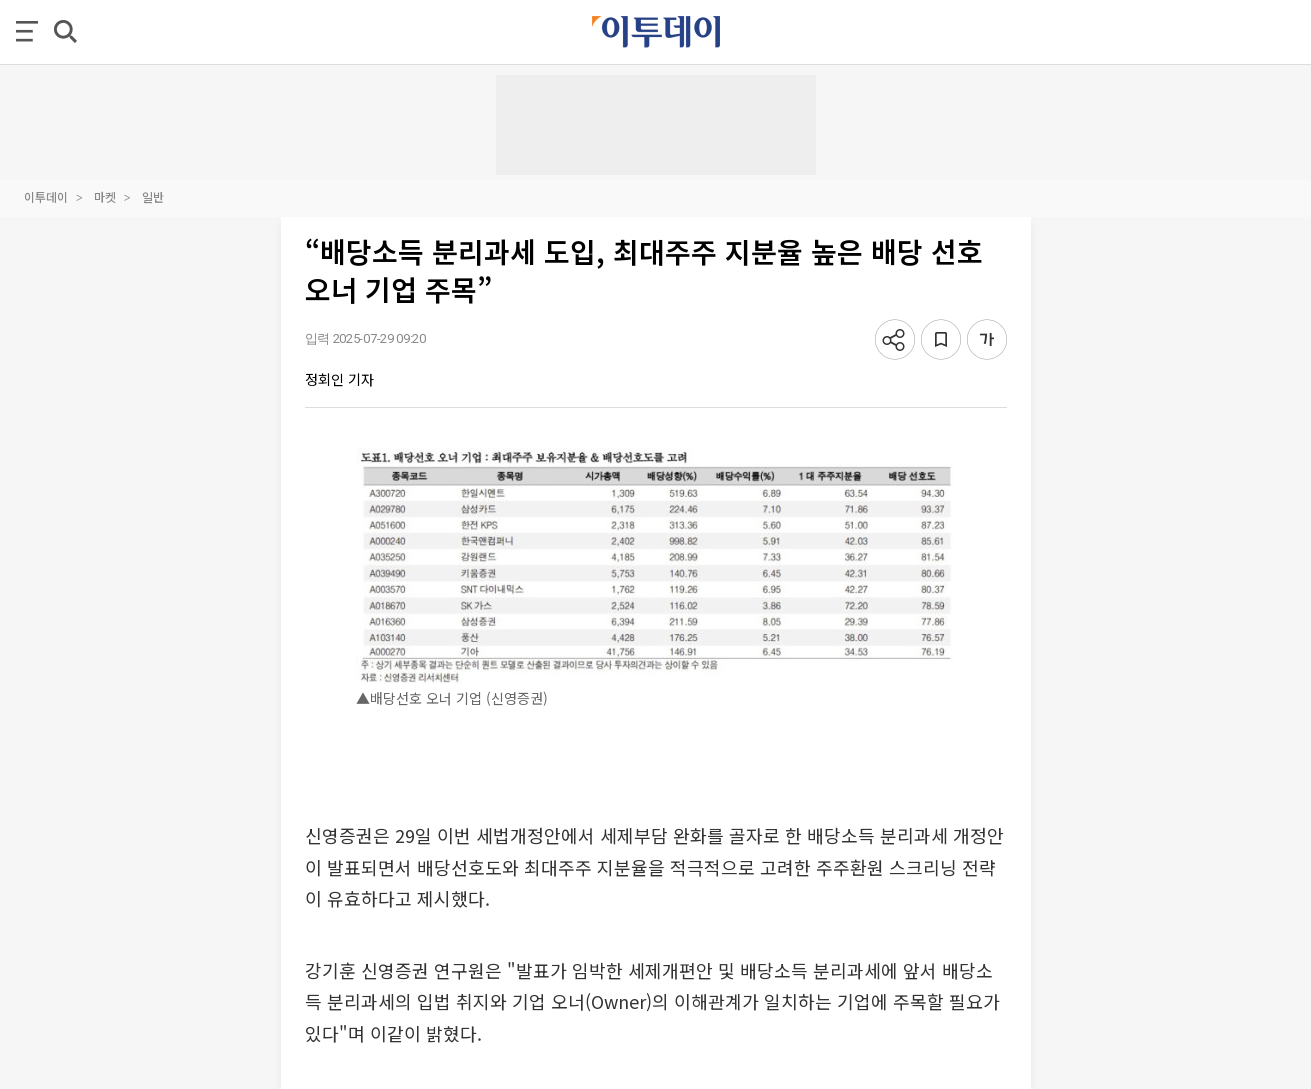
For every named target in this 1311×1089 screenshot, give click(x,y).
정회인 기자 (339, 379)
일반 (153, 196)
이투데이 (46, 196)
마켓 (105, 196)
